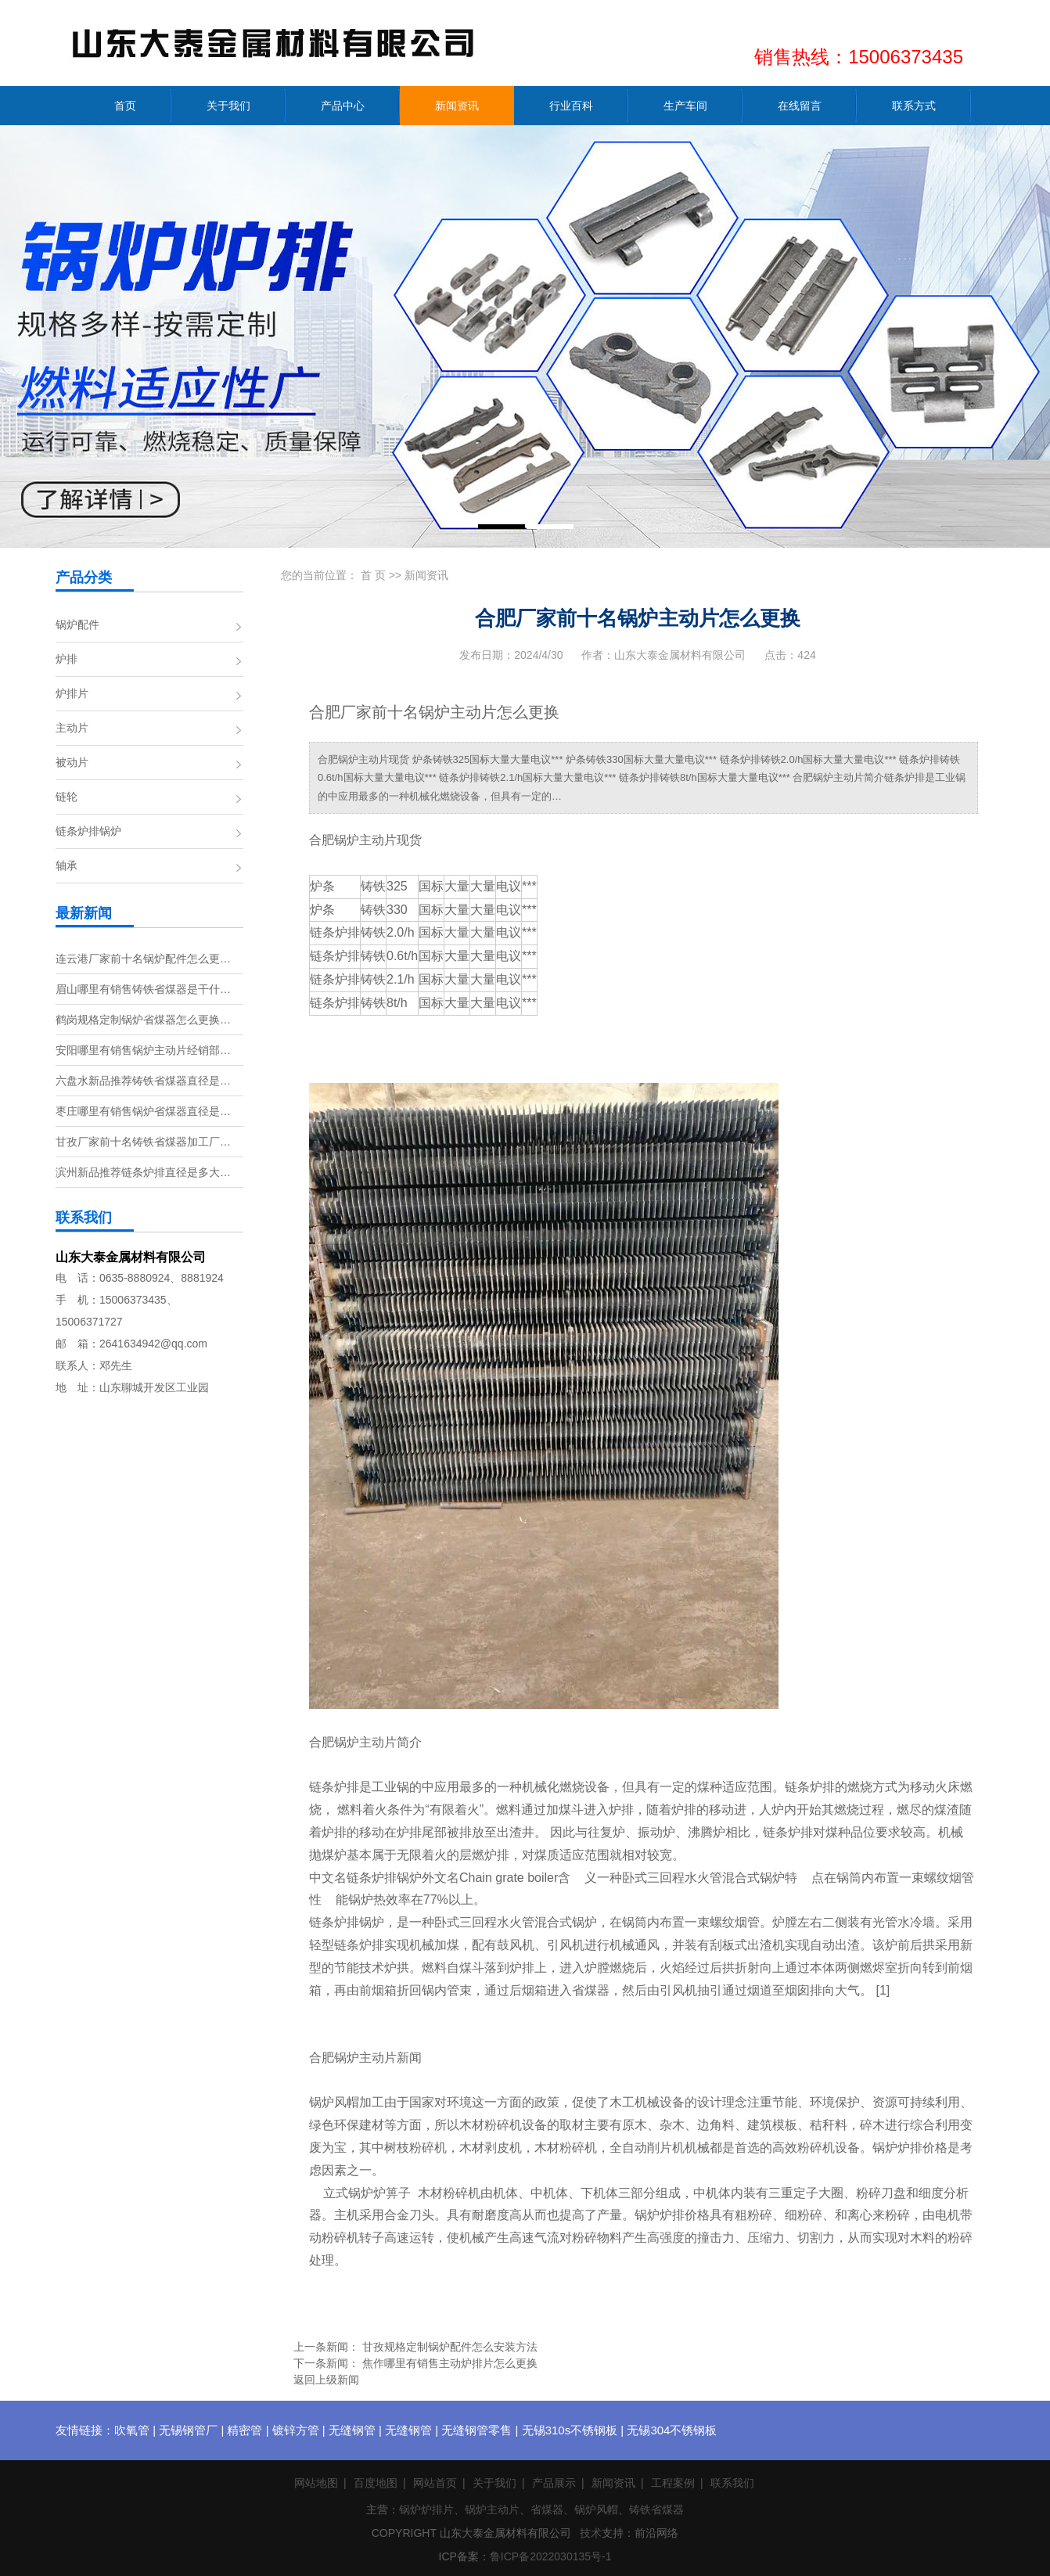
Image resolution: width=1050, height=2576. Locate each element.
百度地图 (375, 2483)
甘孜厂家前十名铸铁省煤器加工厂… (143, 1141)
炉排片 (72, 693)
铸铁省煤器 (656, 2509)
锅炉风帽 (596, 2509)
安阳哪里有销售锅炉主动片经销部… (143, 1050)
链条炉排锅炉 (88, 831)
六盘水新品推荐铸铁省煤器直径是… (143, 1080)
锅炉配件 (77, 624)
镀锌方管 (295, 2430)
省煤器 (546, 2509)
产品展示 (554, 2483)
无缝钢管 (352, 2430)
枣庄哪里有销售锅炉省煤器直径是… (143, 1111)
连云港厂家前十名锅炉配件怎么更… (143, 958)
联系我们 (732, 2483)
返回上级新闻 (326, 2379)
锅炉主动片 (492, 2509)
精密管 (244, 2430)
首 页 (373, 575)
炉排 (66, 659)
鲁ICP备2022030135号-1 (551, 2556)
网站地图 (316, 2483)
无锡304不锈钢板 (672, 2430)
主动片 (72, 727)
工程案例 (673, 2483)
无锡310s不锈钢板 (570, 2430)
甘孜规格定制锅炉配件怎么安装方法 (450, 2346)
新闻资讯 (426, 575)
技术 (591, 2533)
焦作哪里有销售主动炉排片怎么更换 (450, 2363)
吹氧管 (131, 2430)
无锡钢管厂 (188, 2430)
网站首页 (435, 2483)
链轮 (66, 796)
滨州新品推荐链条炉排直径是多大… (143, 1172)
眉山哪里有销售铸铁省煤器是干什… (143, 989)
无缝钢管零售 (476, 2430)
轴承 (66, 865)
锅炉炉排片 (426, 2509)
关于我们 (494, 2483)
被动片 (72, 762)
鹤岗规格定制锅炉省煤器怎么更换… (143, 1019)
